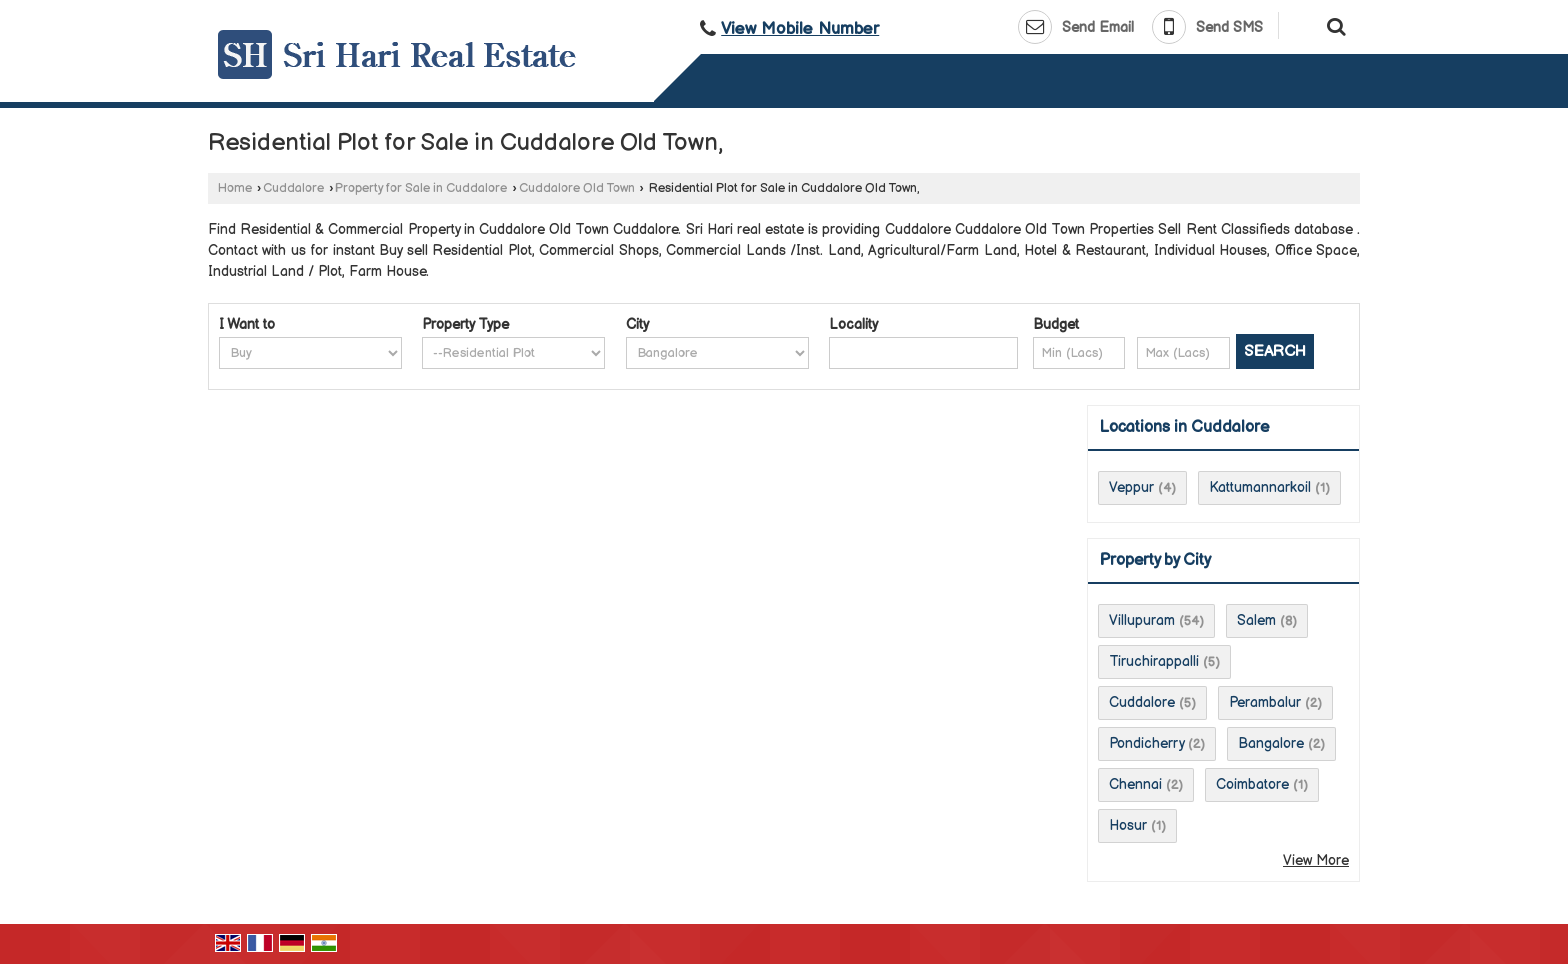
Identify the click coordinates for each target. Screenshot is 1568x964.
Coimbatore (1252, 784)
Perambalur (1265, 702)
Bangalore (1271, 743)
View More (1316, 860)
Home (235, 188)
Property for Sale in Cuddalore (421, 188)
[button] (800, 29)
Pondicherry (1146, 743)
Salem (1256, 620)
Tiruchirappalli (1154, 661)
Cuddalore (293, 188)
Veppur (1131, 487)
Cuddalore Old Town (577, 188)
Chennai (1135, 784)
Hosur (1128, 825)
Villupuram (1142, 620)
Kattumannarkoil (1260, 487)
